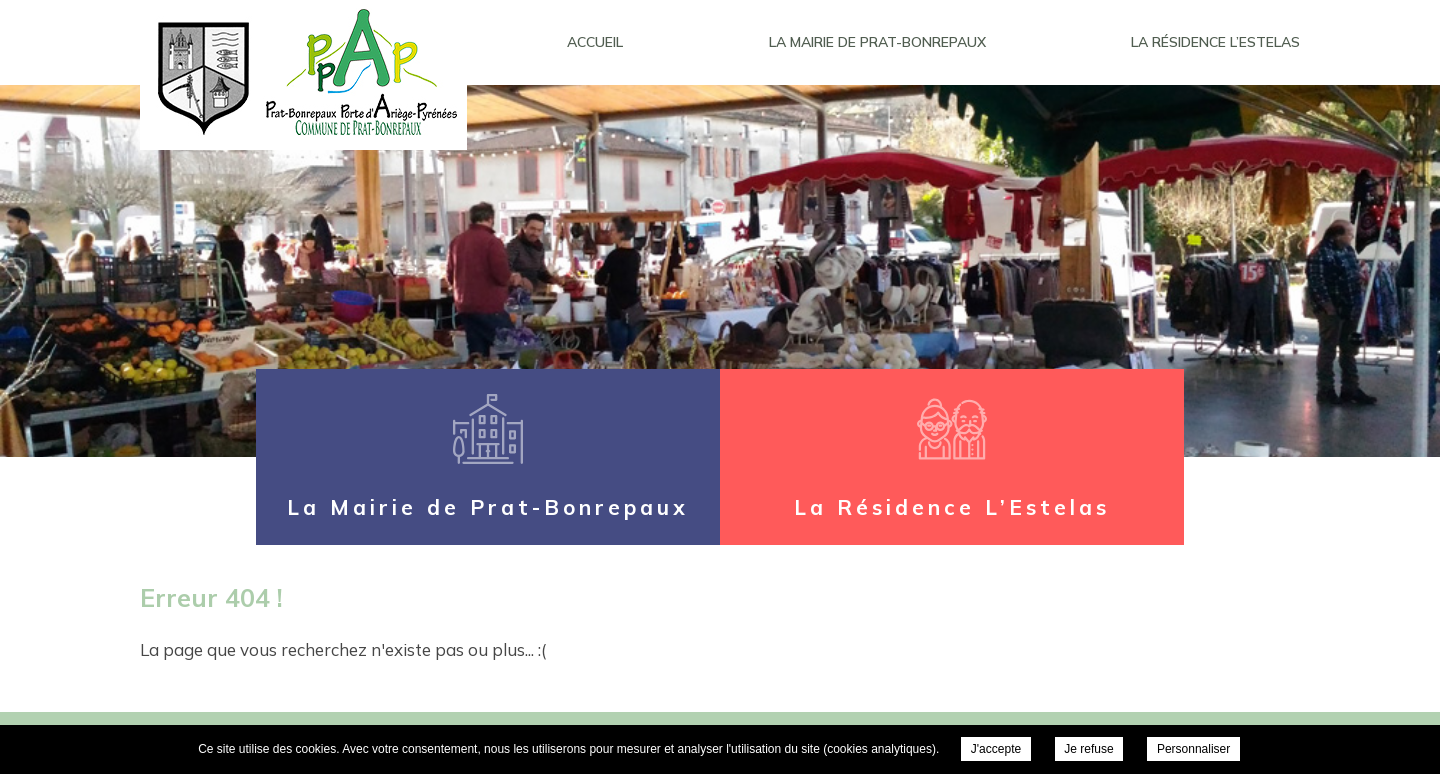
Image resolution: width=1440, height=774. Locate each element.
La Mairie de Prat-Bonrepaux (877, 42)
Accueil (595, 42)
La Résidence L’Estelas (1215, 42)
